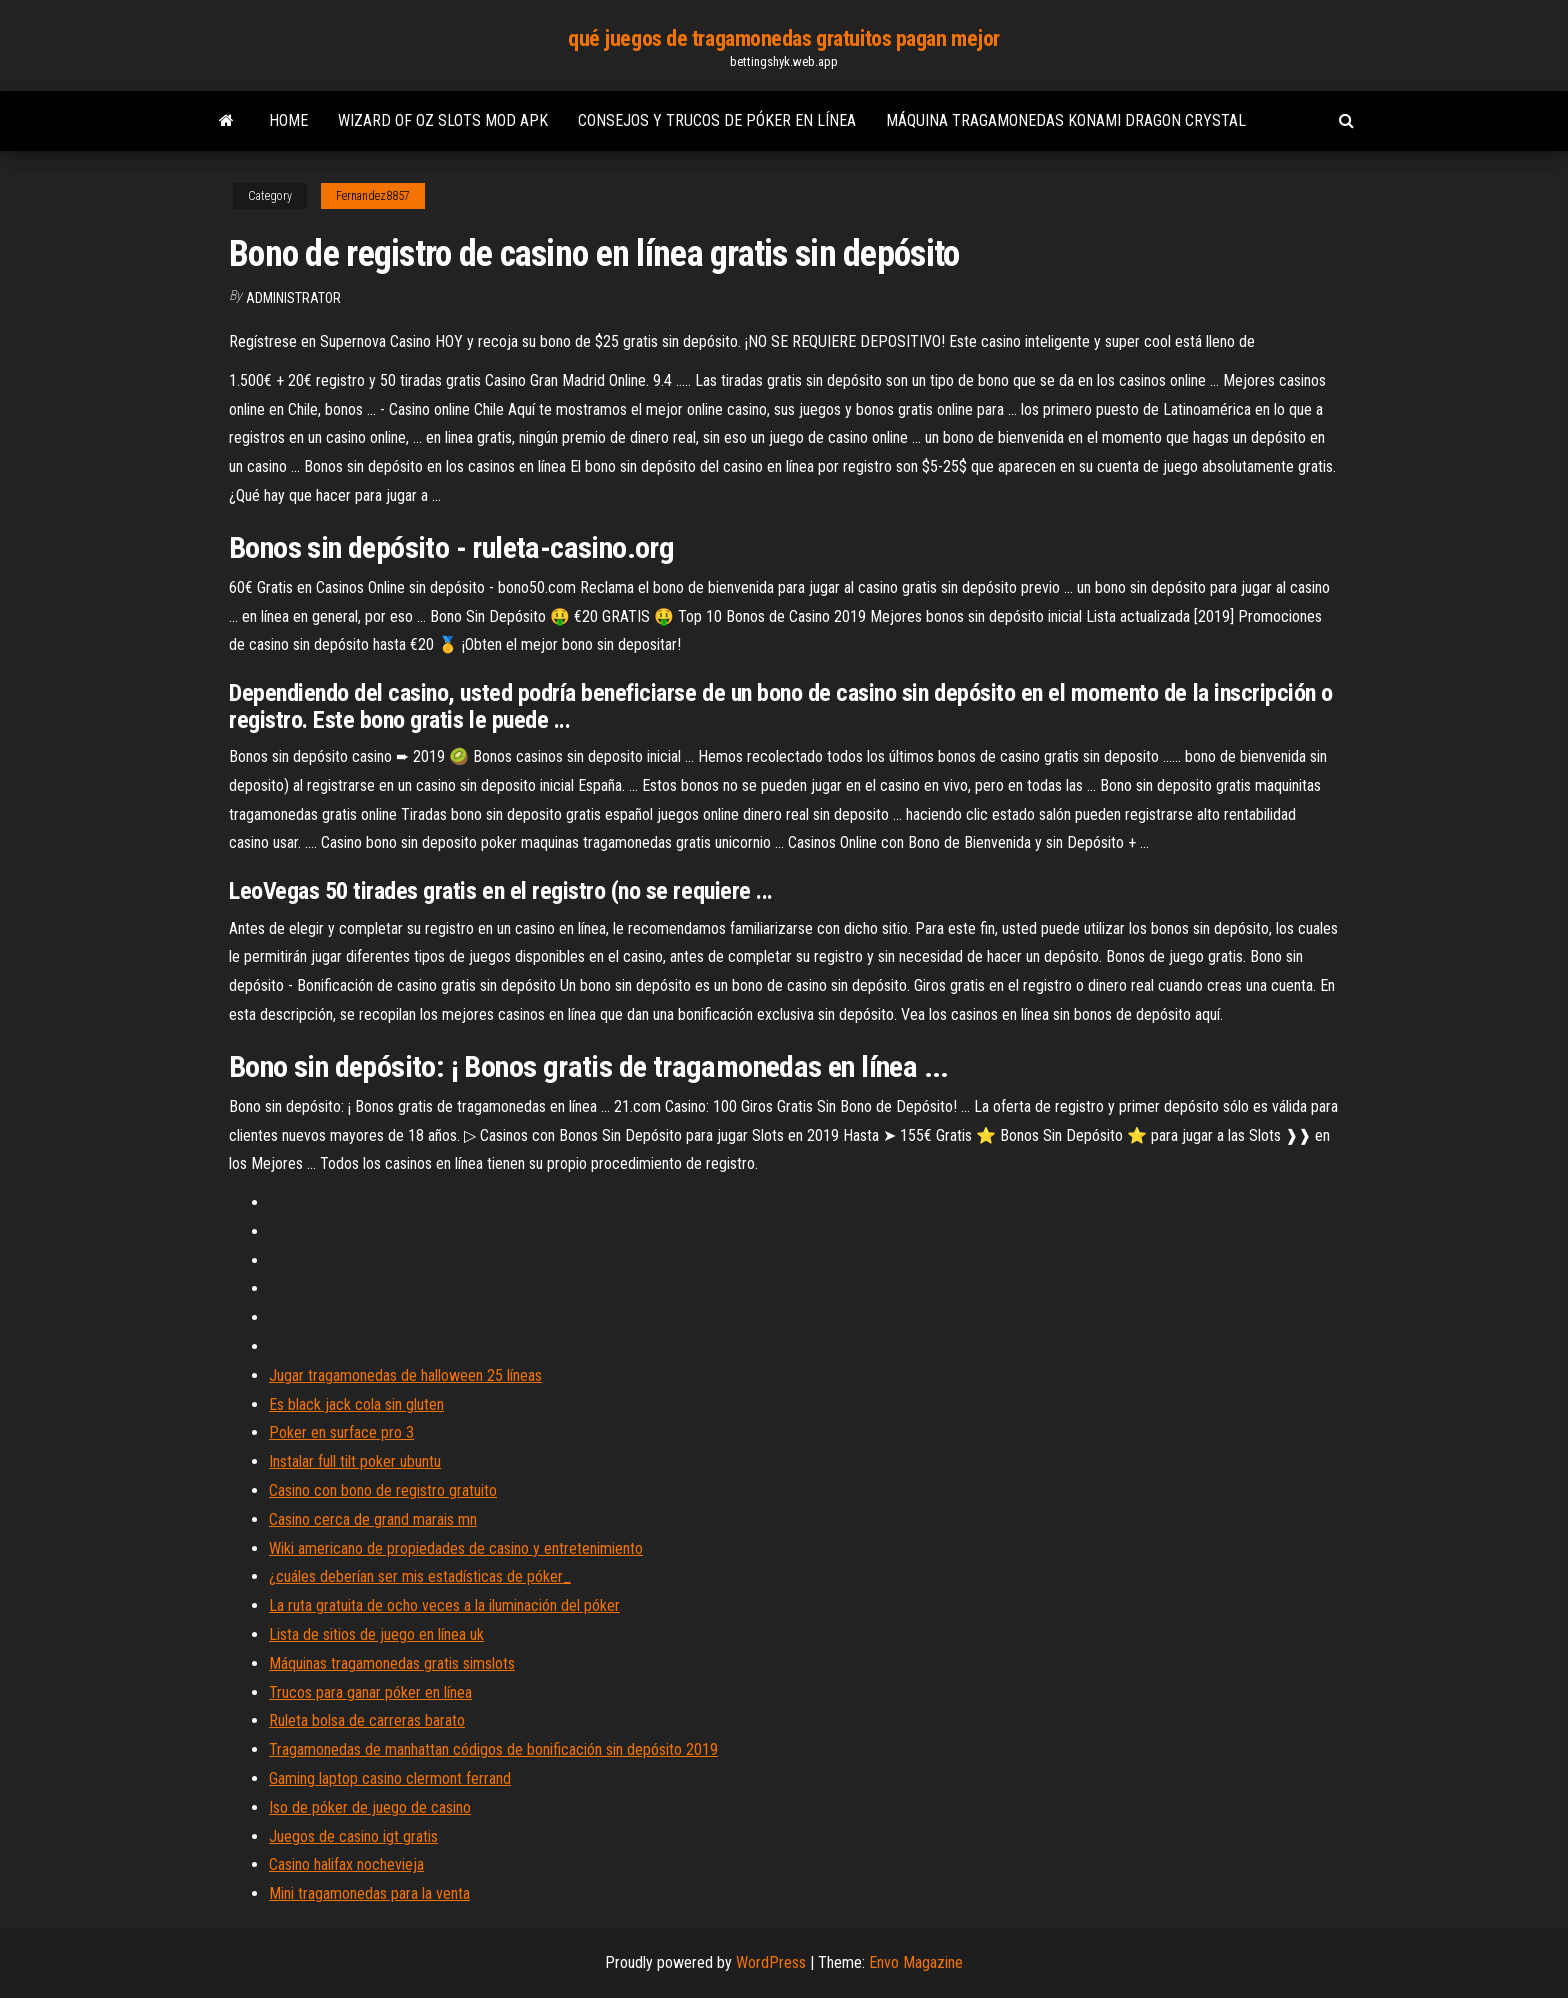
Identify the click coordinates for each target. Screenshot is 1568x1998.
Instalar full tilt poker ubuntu (355, 1461)
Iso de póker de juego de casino (370, 1807)
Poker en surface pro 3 (341, 1432)
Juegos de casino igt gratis (353, 1836)
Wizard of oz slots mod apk (443, 120)
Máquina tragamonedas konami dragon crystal (1066, 120)
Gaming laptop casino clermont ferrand (390, 1778)
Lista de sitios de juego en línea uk (376, 1634)
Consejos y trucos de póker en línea (717, 120)
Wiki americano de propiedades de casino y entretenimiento (456, 1548)
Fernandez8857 (373, 196)
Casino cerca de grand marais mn (373, 1519)
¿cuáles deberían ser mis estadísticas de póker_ (420, 1576)
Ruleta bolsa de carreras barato (367, 1720)
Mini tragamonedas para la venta (369, 1893)
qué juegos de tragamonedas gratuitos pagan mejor (784, 38)
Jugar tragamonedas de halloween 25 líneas (405, 1375)
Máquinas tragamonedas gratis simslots (392, 1663)
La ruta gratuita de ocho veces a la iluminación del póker (444, 1605)
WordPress (771, 1962)
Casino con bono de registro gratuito (383, 1490)
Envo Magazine (916, 1962)
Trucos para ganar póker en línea (370, 1692)
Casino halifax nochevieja (346, 1864)
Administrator (293, 298)
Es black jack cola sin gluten (356, 1404)
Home (288, 120)
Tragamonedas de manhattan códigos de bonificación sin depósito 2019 (493, 1749)
